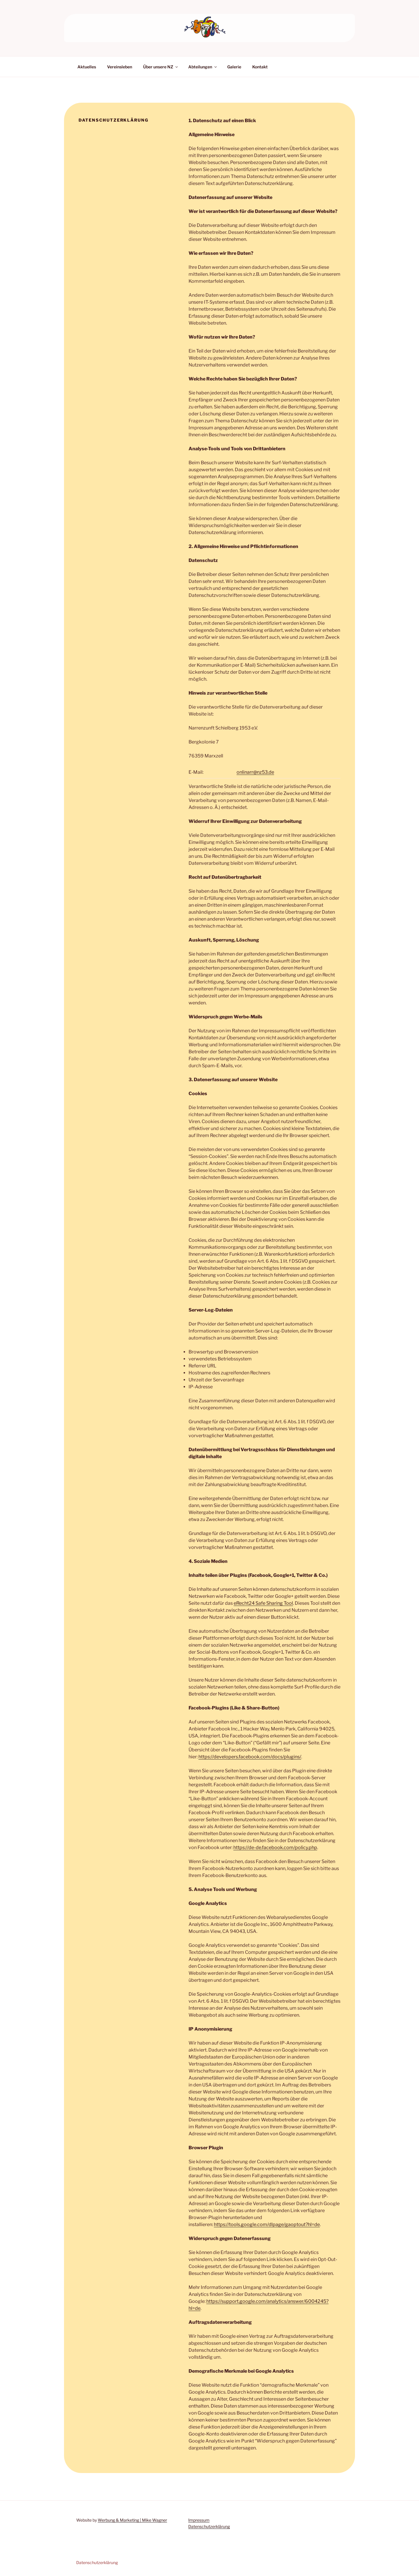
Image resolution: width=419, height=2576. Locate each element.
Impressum (199, 2520)
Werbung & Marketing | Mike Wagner (132, 2520)
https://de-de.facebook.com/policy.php (275, 1847)
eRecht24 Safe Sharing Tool (263, 1603)
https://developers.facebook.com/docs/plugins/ (249, 1757)
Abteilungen (203, 66)
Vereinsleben (119, 66)
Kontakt (260, 66)
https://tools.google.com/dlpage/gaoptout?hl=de (267, 2224)
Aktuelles (86, 66)
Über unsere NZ (161, 66)
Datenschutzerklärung (209, 2526)
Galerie (234, 66)
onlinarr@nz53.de (255, 772)
